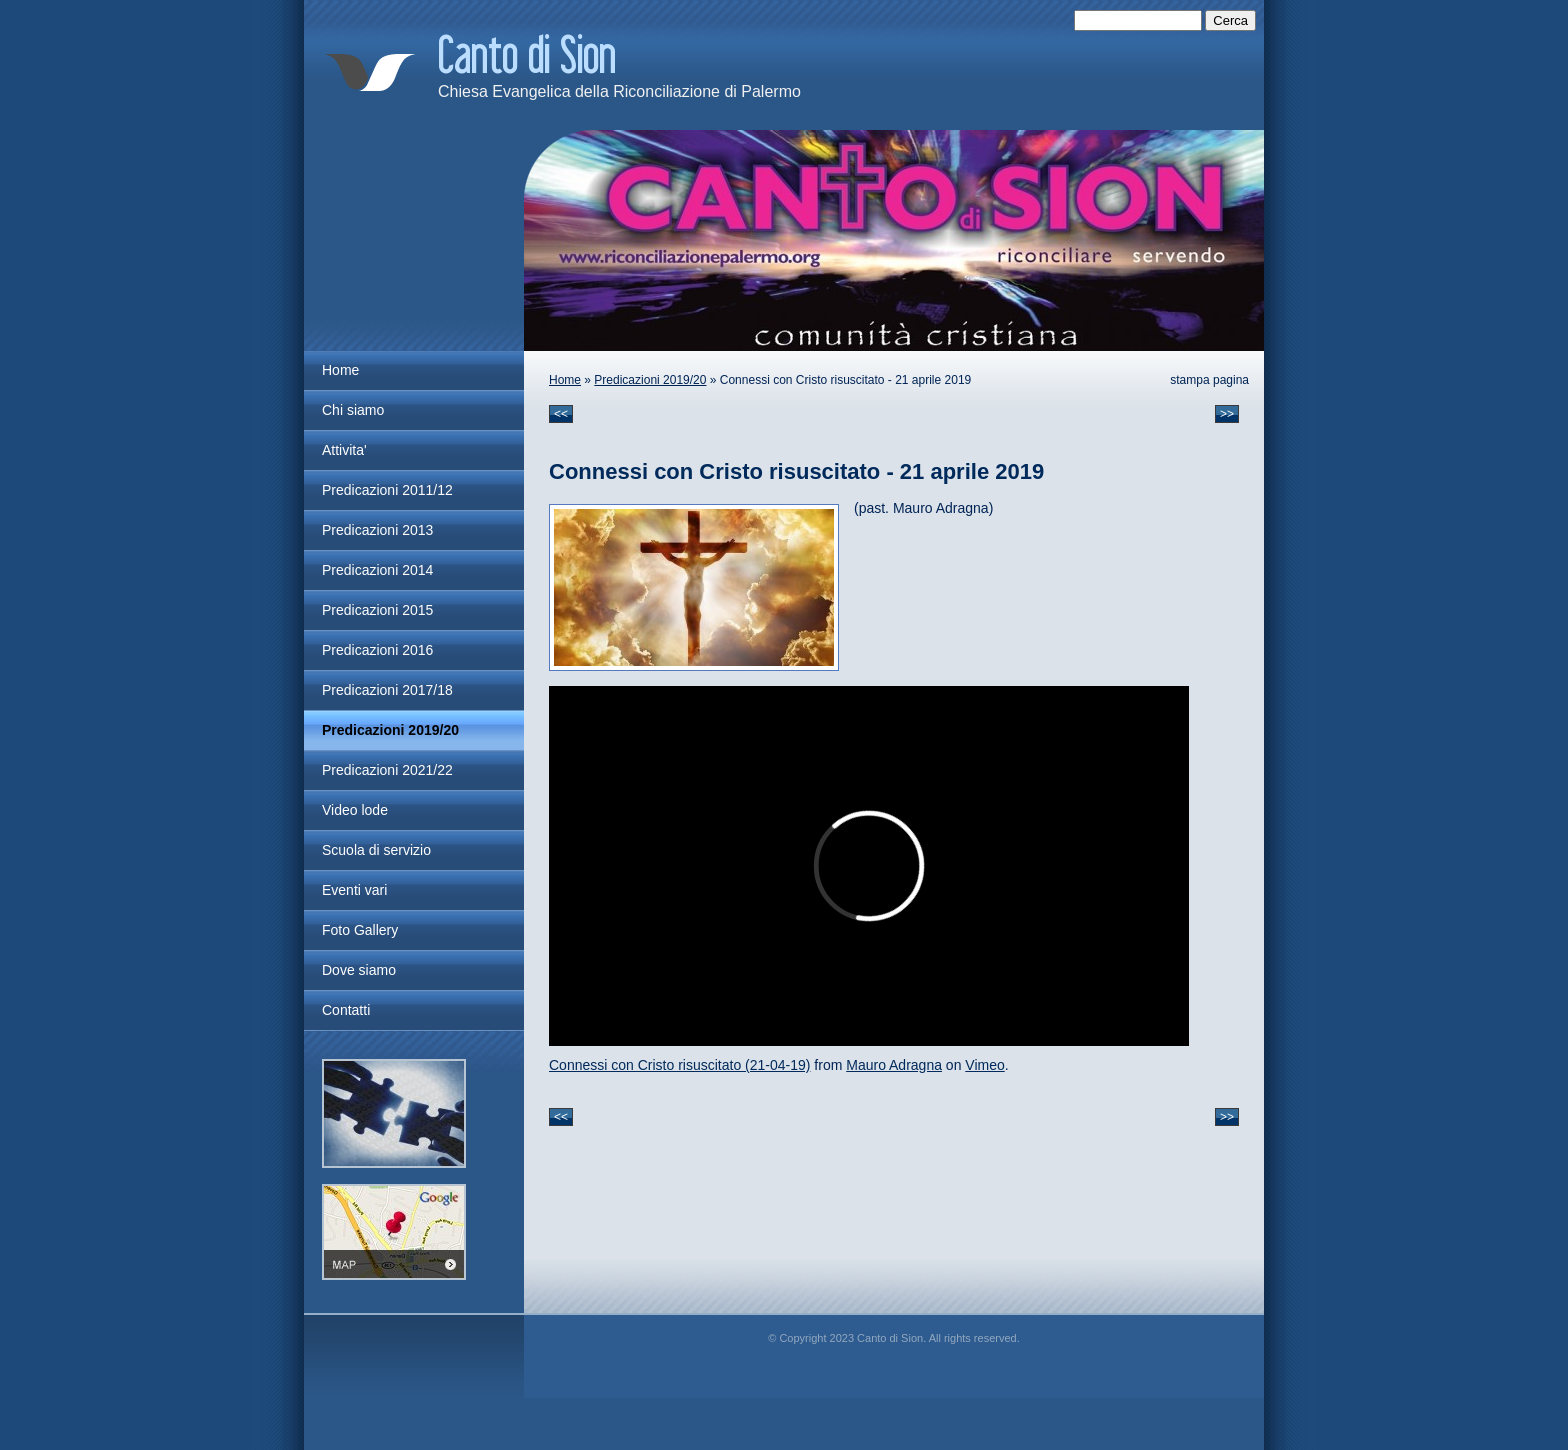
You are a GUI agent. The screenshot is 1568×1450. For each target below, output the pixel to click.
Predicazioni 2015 (377, 610)
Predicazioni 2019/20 (650, 380)
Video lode (355, 810)
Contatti (346, 1010)
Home (565, 380)
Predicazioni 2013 (377, 530)
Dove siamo (359, 970)
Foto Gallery (360, 930)
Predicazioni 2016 (377, 650)
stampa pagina (1209, 380)
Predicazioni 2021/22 (387, 770)
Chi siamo (353, 410)
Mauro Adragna (894, 1065)
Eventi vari (354, 890)
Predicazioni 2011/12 (387, 490)
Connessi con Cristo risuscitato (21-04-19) (679, 1065)
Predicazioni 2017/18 (387, 690)
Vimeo (984, 1065)
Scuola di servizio (376, 850)
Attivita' (344, 450)
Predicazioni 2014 (377, 570)
